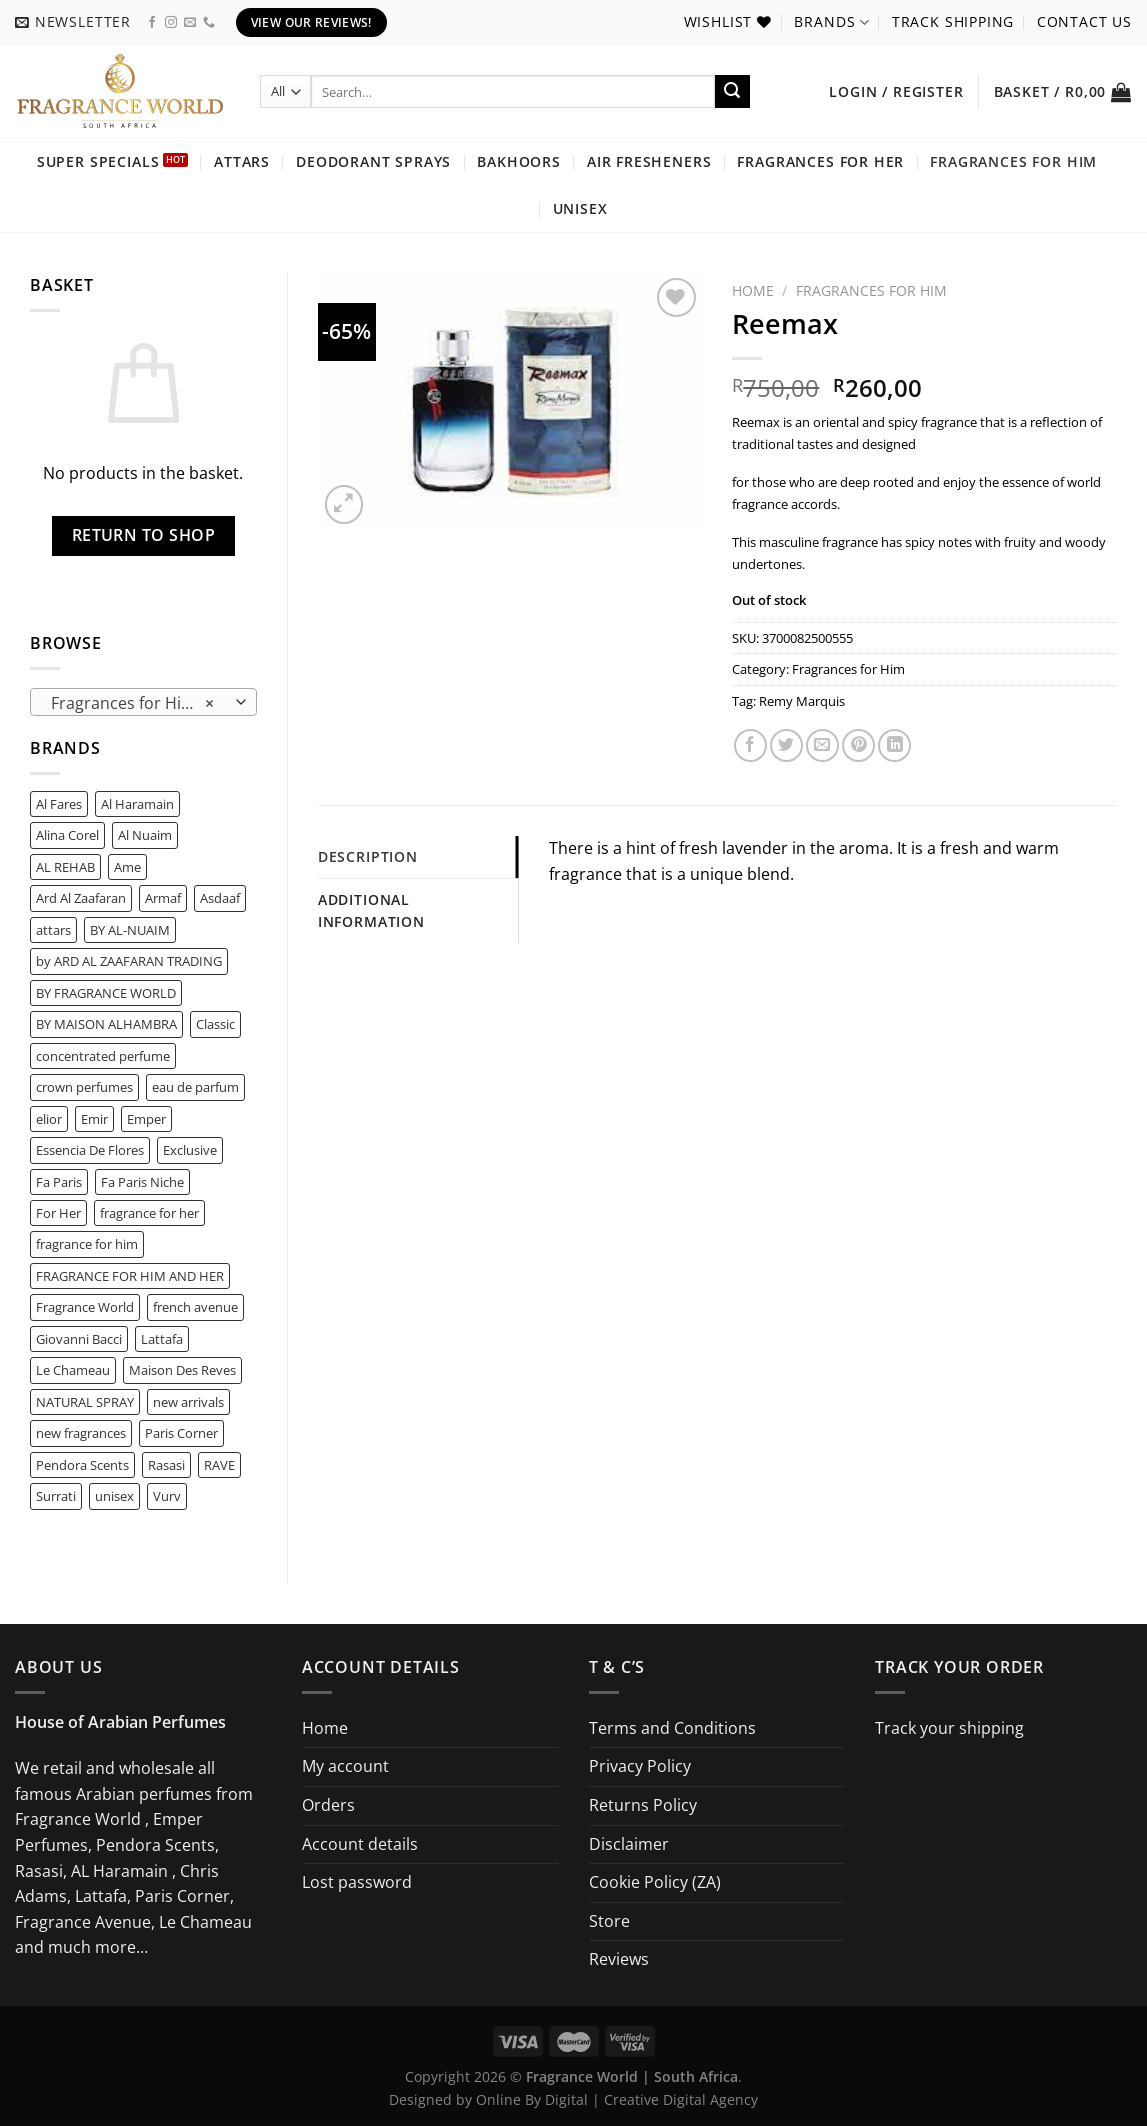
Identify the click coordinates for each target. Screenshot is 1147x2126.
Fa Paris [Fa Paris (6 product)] (59, 1182)
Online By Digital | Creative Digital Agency (617, 2099)
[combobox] (143, 702)
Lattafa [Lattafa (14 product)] (162, 1339)
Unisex (580, 208)
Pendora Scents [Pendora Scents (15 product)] (82, 1465)
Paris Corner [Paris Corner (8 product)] (181, 1433)
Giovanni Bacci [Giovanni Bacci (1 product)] (79, 1339)
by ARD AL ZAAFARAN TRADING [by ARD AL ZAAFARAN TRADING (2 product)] (129, 961)
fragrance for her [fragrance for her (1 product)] (149, 1213)
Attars (242, 161)
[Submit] (732, 92)
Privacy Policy (640, 1766)
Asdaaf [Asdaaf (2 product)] (220, 898)
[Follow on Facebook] (152, 23)
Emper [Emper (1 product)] (146, 1119)
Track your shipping (949, 1728)
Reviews (619, 1959)
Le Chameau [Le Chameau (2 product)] (73, 1370)
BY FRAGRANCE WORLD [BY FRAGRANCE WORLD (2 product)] (106, 993)
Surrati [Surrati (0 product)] (56, 1496)
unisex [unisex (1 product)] (114, 1496)
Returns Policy (643, 1805)
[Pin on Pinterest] (858, 745)
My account (345, 1766)
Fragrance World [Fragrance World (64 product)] (85, 1307)
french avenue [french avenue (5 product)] (195, 1307)
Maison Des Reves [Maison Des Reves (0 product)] (182, 1370)
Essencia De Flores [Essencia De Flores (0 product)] (90, 1150)
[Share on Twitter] (786, 745)
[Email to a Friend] (822, 745)
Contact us (1084, 21)
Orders (328, 1805)
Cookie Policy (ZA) (655, 1882)
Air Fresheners (649, 161)
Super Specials (98, 161)
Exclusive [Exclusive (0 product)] (190, 1150)
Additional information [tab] (371, 910)
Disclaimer (629, 1844)
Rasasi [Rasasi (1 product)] (166, 1465)
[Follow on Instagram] (171, 23)
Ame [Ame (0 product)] (127, 867)
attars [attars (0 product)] (53, 930)
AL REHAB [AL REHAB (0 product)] (65, 867)
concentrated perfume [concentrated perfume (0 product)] (103, 1056)
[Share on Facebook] (750, 745)
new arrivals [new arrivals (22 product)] (188, 1402)
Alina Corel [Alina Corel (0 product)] (67, 835)
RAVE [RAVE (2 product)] (219, 1465)
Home (753, 290)
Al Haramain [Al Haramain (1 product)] (137, 804)
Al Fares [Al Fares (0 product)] (59, 804)
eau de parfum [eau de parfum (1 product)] (195, 1087)
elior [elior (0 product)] (49, 1119)
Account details (360, 1844)
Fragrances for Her (820, 161)
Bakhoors (519, 161)
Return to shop (144, 535)
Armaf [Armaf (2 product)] (163, 898)
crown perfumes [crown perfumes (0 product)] (84, 1087)
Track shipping (953, 21)
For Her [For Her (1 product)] (58, 1213)
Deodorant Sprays (373, 161)
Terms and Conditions (672, 1728)
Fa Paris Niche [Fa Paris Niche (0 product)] (142, 1182)
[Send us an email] (190, 23)
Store (609, 1921)
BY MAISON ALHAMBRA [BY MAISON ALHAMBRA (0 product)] (106, 1024)
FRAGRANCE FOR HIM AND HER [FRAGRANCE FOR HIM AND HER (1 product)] (130, 1276)
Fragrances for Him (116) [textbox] (142, 703)
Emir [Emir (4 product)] (94, 1119)
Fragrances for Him (1013, 161)
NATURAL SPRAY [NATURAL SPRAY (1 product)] (85, 1402)
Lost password (357, 1882)
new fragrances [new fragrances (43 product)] (81, 1433)
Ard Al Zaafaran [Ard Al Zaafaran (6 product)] (81, 898)
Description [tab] (368, 856)
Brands (831, 22)
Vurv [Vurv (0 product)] (167, 1496)
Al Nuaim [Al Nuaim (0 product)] (145, 835)
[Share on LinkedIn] (894, 745)
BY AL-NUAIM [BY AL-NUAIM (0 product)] (130, 930)
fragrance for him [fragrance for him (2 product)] (87, 1244)
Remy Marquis (802, 701)
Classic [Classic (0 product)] (215, 1024)
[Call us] (209, 23)
